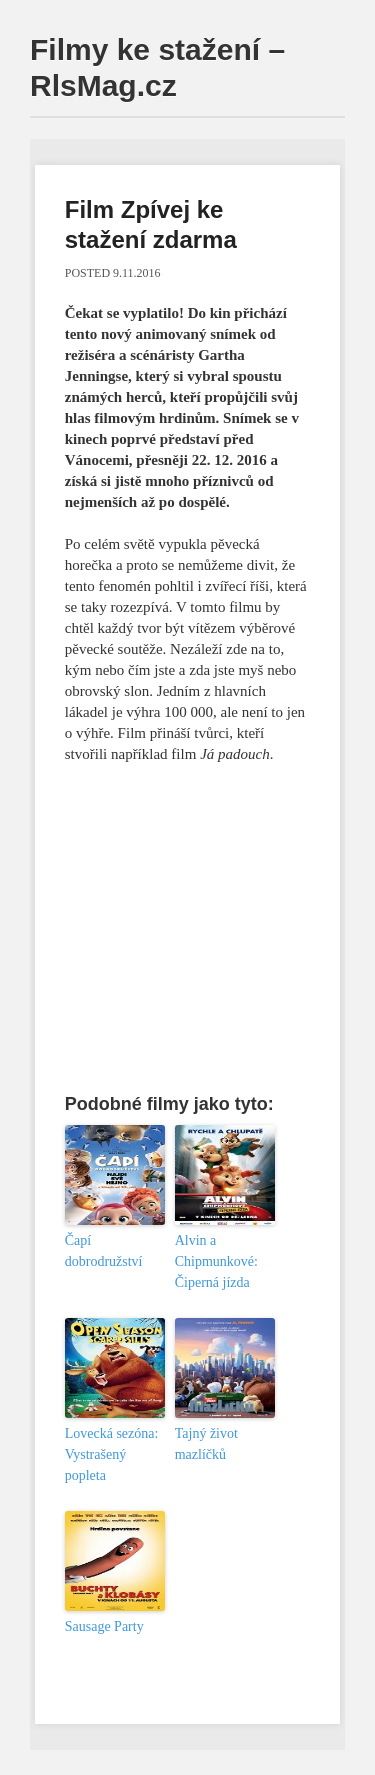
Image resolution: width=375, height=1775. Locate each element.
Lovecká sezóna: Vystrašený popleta (112, 1454)
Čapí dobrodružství (104, 1251)
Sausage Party (104, 1626)
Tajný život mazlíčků (206, 1444)
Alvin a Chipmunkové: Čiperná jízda (216, 1261)
